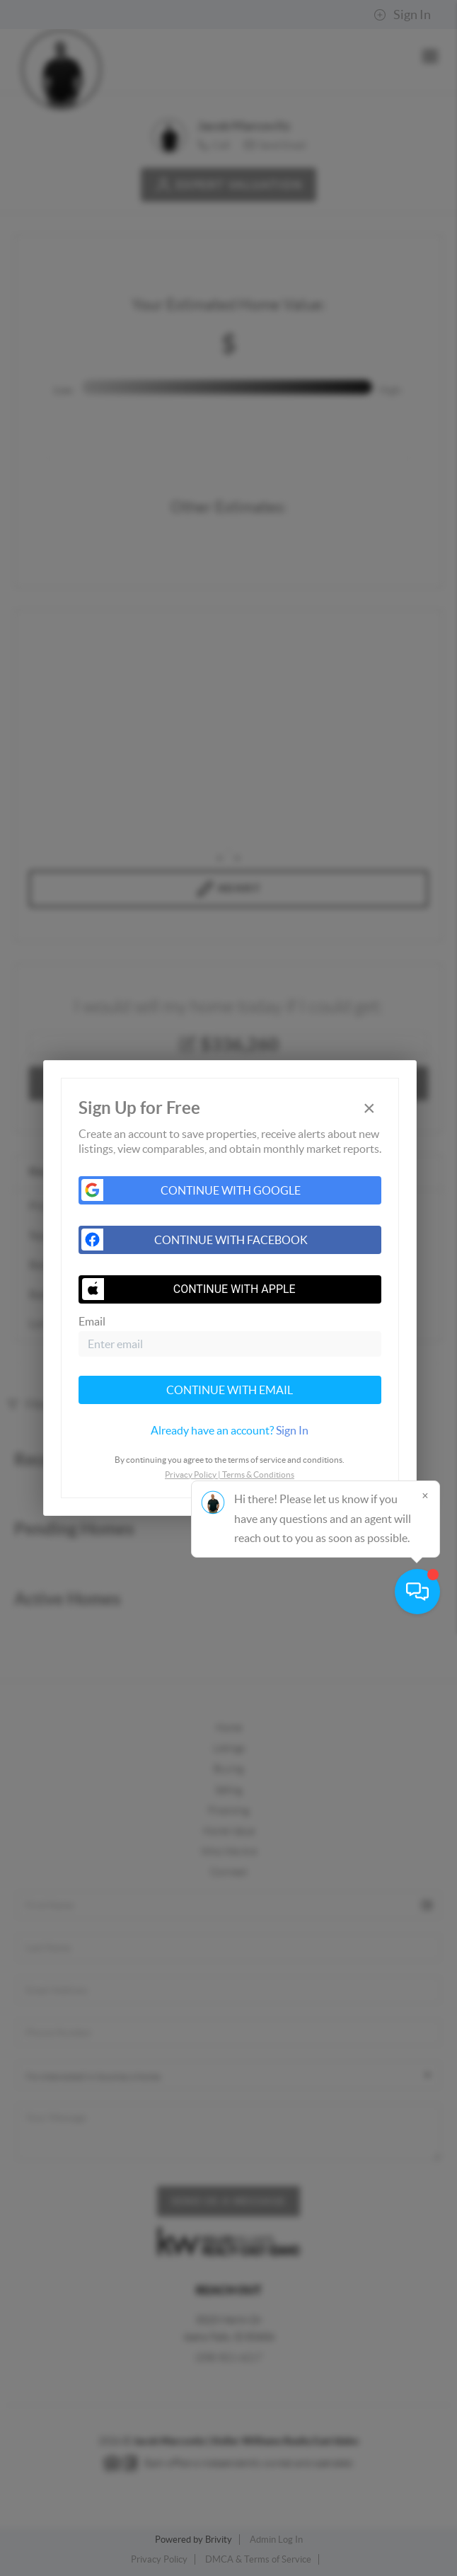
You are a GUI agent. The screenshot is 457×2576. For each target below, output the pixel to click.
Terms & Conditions (258, 1474)
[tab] (230, 1430)
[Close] (425, 2440)
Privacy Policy (190, 1474)
